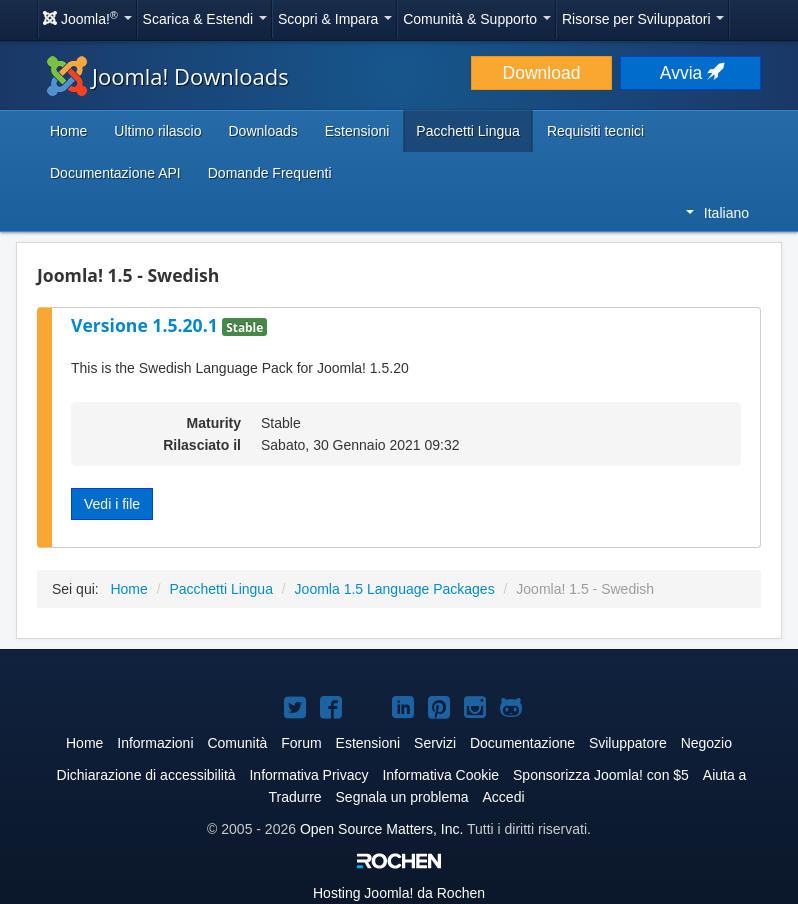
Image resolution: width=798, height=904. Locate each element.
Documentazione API (115, 173)
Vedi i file (112, 504)
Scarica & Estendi (205, 19)
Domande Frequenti (270, 173)
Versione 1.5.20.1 (146, 325)
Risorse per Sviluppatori (643, 19)
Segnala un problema (402, 797)
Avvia (690, 73)
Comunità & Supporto (477, 19)
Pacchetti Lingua (468, 131)
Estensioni (357, 131)
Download (542, 73)
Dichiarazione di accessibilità (146, 775)
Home (68, 131)
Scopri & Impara (335, 19)
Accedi (504, 797)
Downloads (262, 131)
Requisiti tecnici (595, 131)
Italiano (717, 213)
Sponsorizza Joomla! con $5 (601, 775)
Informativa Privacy (308, 775)
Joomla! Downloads (168, 76)
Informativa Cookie (440, 775)
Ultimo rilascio (157, 131)
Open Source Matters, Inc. (381, 829)
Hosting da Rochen (399, 893)
